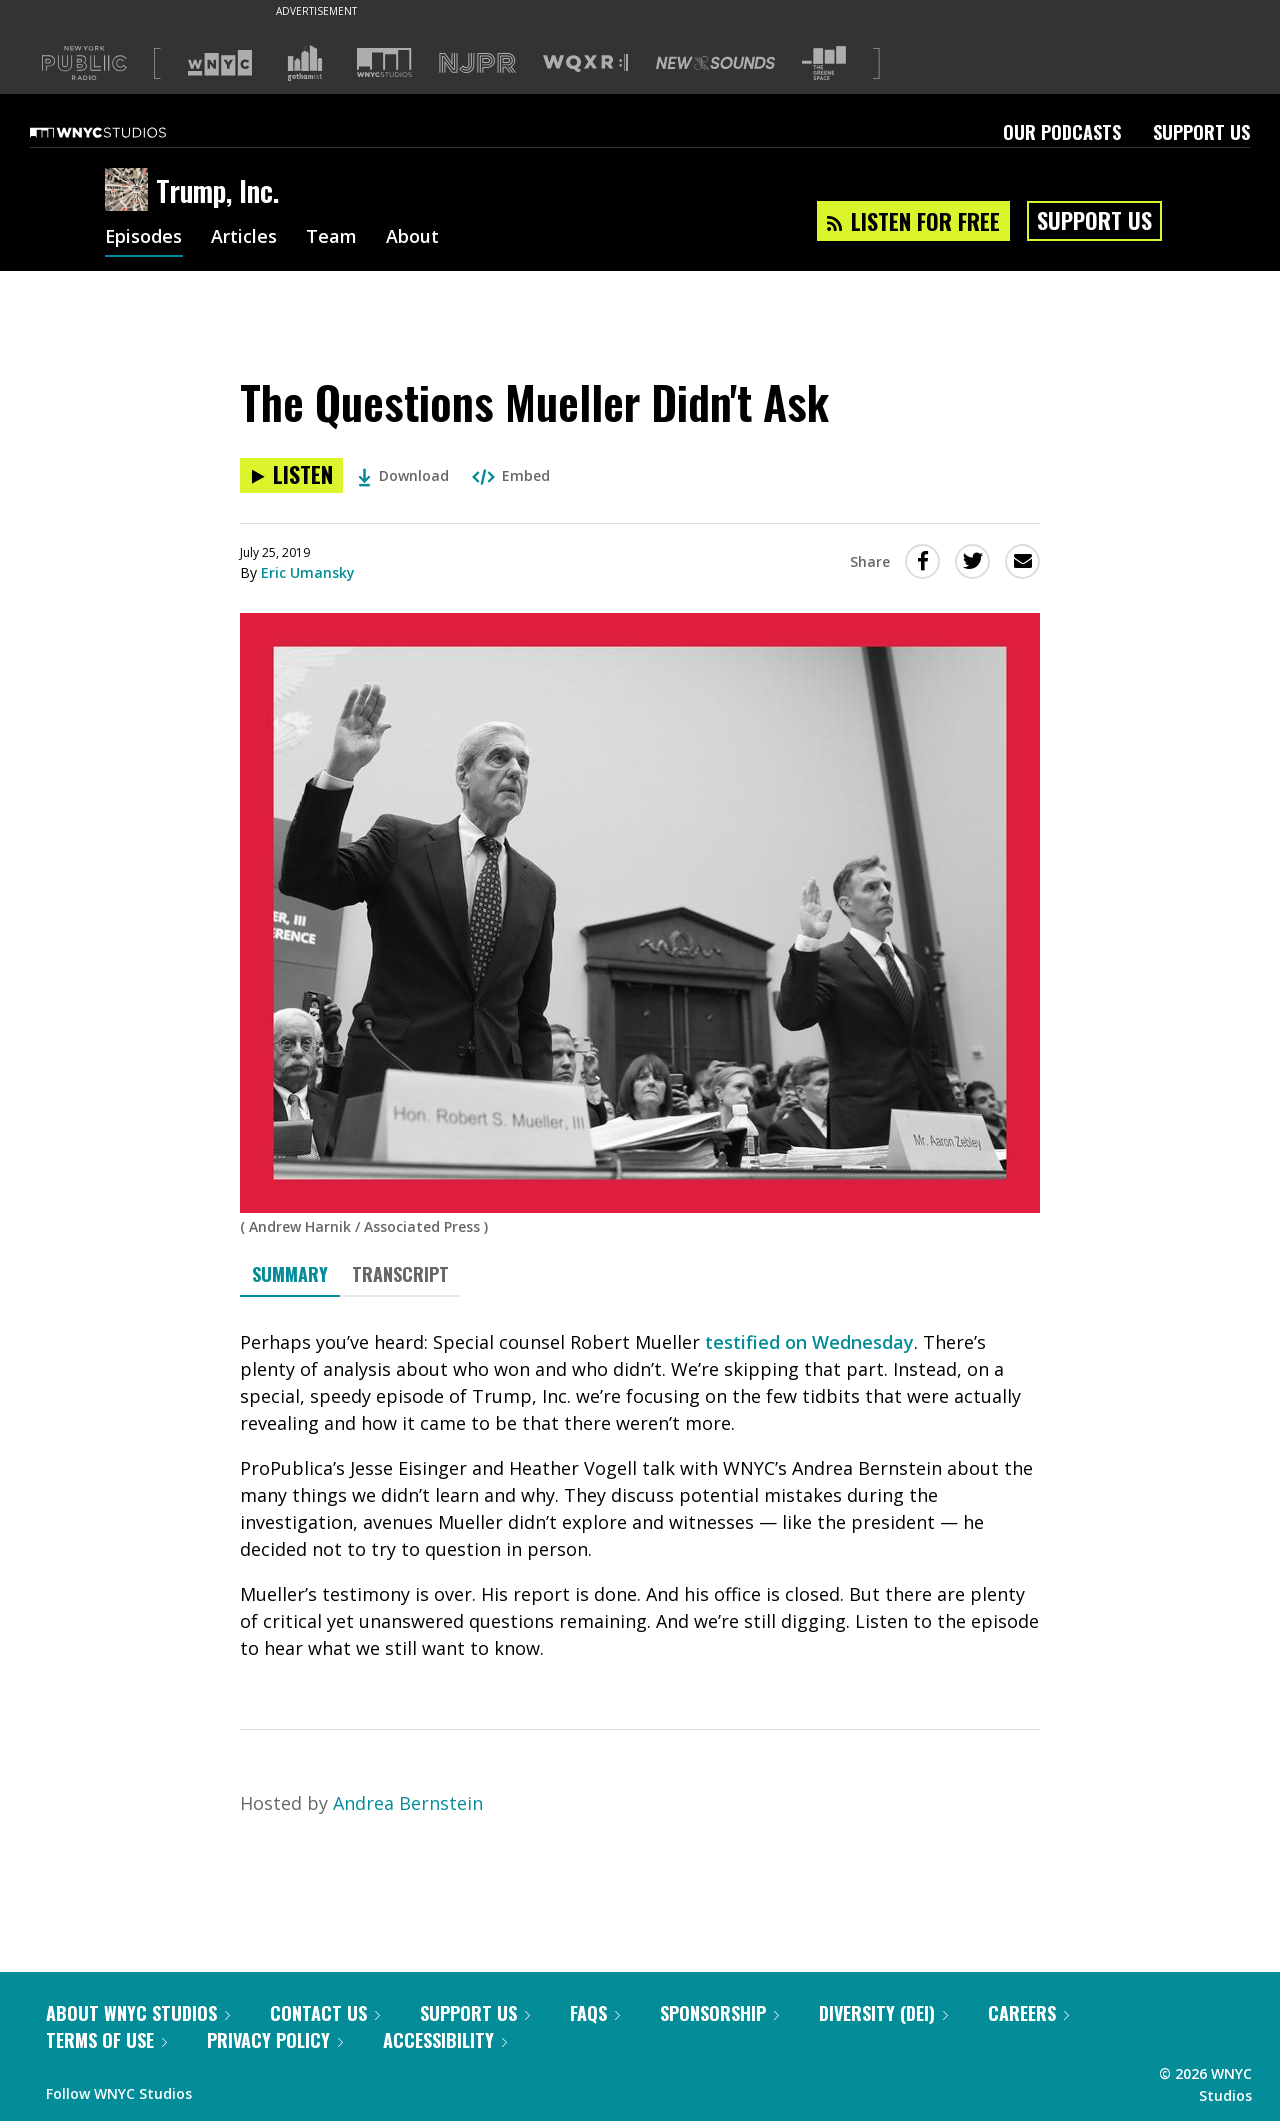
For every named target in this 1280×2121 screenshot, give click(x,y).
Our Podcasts (1062, 132)
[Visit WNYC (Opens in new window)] (220, 63)
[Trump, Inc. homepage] (130, 191)
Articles (245, 238)
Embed (511, 475)
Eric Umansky (308, 572)
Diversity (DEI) (883, 2013)
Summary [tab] (290, 1274)
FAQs (595, 2013)
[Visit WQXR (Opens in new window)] (585, 63)
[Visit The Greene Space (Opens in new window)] (824, 63)
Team (332, 238)
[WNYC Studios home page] (123, 132)
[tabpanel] (640, 1495)
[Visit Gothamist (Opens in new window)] (305, 63)
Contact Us (325, 2013)
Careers (1028, 2013)
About (413, 238)
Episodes (144, 238)
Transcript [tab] (400, 1274)
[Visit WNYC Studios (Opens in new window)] (384, 62)
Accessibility (445, 2040)
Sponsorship (719, 2013)
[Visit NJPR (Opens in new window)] (477, 63)
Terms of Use (106, 2040)
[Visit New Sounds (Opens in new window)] (715, 63)
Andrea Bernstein (408, 1803)
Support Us (1201, 132)
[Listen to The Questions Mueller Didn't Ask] (291, 475)
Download (403, 475)
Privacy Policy (275, 2040)
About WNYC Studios (138, 2013)
